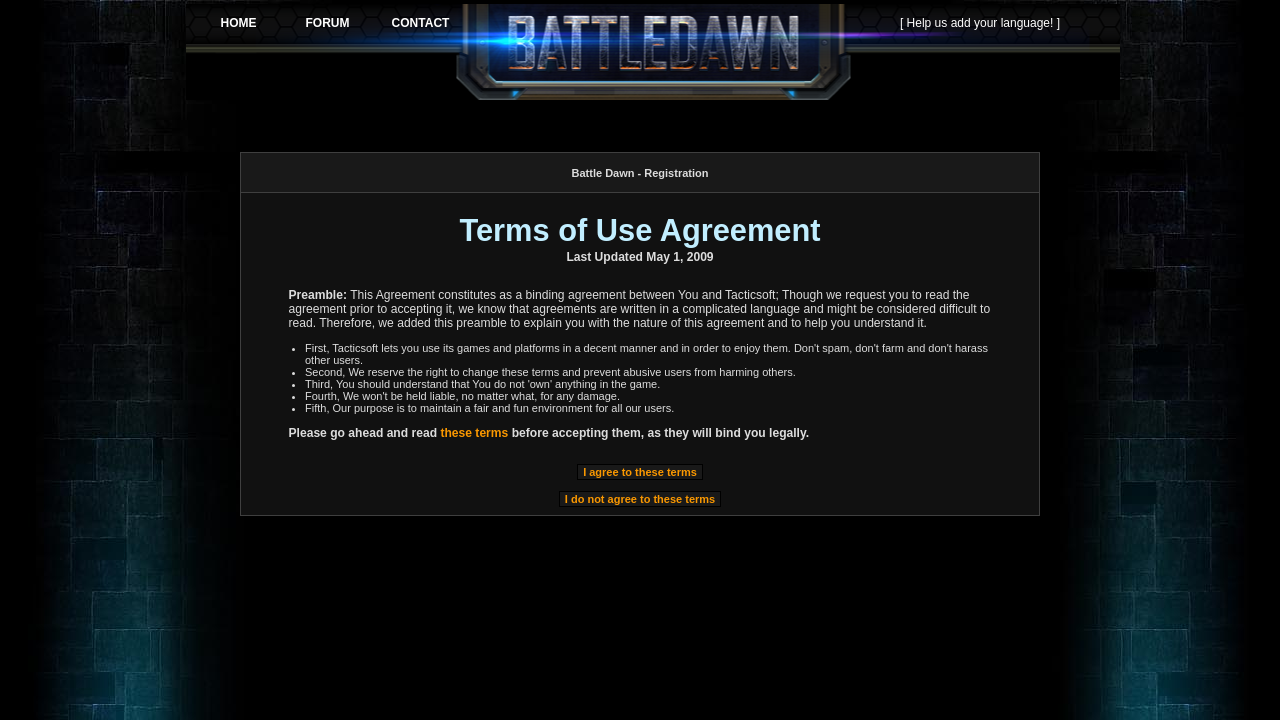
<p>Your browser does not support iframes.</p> (653, 52)
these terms (474, 433)
